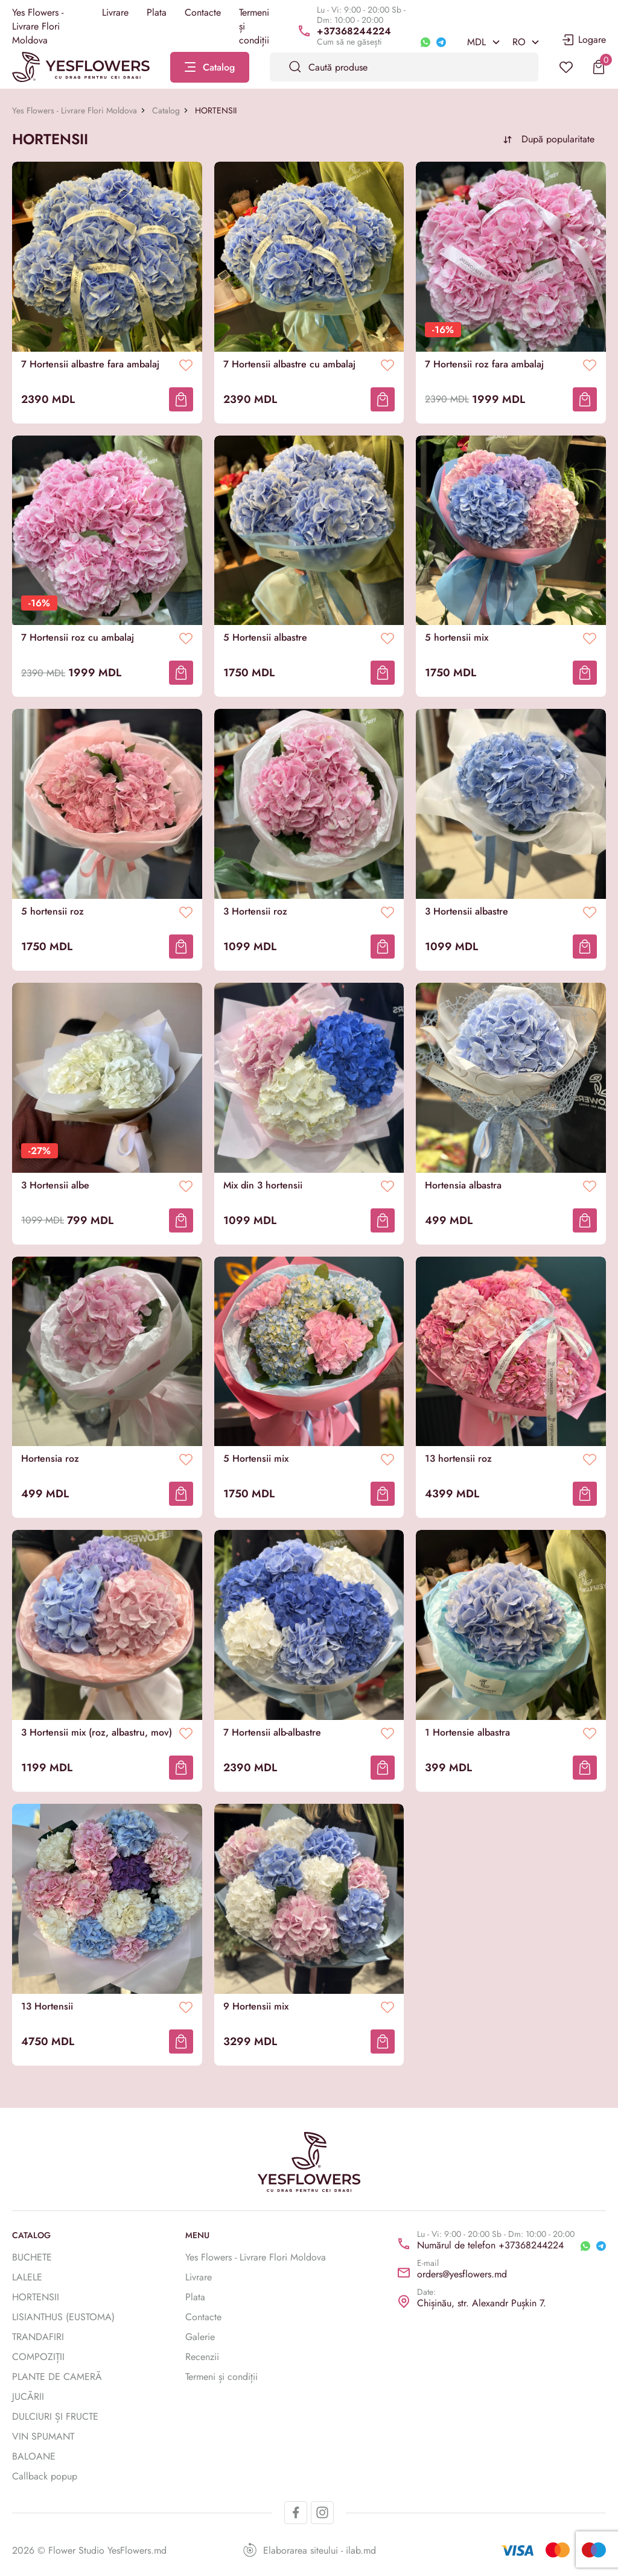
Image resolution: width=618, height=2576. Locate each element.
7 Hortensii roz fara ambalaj (484, 364)
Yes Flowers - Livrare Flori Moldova (37, 26)
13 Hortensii (47, 2006)
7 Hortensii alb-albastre (272, 1732)
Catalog (166, 110)
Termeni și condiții (221, 2377)
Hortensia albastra (463, 1185)
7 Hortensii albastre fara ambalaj (90, 364)
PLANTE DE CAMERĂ (57, 2377)
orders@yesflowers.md (462, 2274)
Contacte (203, 12)
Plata (157, 12)
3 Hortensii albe (55, 1185)
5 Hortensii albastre (265, 637)
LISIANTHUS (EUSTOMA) (63, 2317)
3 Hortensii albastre (466, 911)
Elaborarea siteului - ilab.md (309, 2550)
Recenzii (202, 2357)
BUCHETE (32, 2257)
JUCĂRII (28, 2396)
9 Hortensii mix (255, 2006)
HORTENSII (35, 2297)
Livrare (115, 12)
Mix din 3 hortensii (262, 1185)
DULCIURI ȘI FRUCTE (55, 2416)
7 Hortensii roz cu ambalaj (77, 637)
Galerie (200, 2337)
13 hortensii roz (458, 1458)
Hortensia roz (50, 1458)
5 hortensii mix (456, 637)
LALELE (27, 2277)
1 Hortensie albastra (467, 1732)
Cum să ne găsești (349, 42)
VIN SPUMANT (43, 2436)
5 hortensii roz (52, 911)
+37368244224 (354, 31)
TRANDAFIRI (38, 2337)
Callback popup (44, 2476)
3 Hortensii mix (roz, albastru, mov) (96, 1732)
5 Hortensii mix (255, 1458)
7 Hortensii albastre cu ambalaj (289, 364)
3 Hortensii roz (255, 911)
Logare (583, 40)
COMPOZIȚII (38, 2357)
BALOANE (34, 2456)
